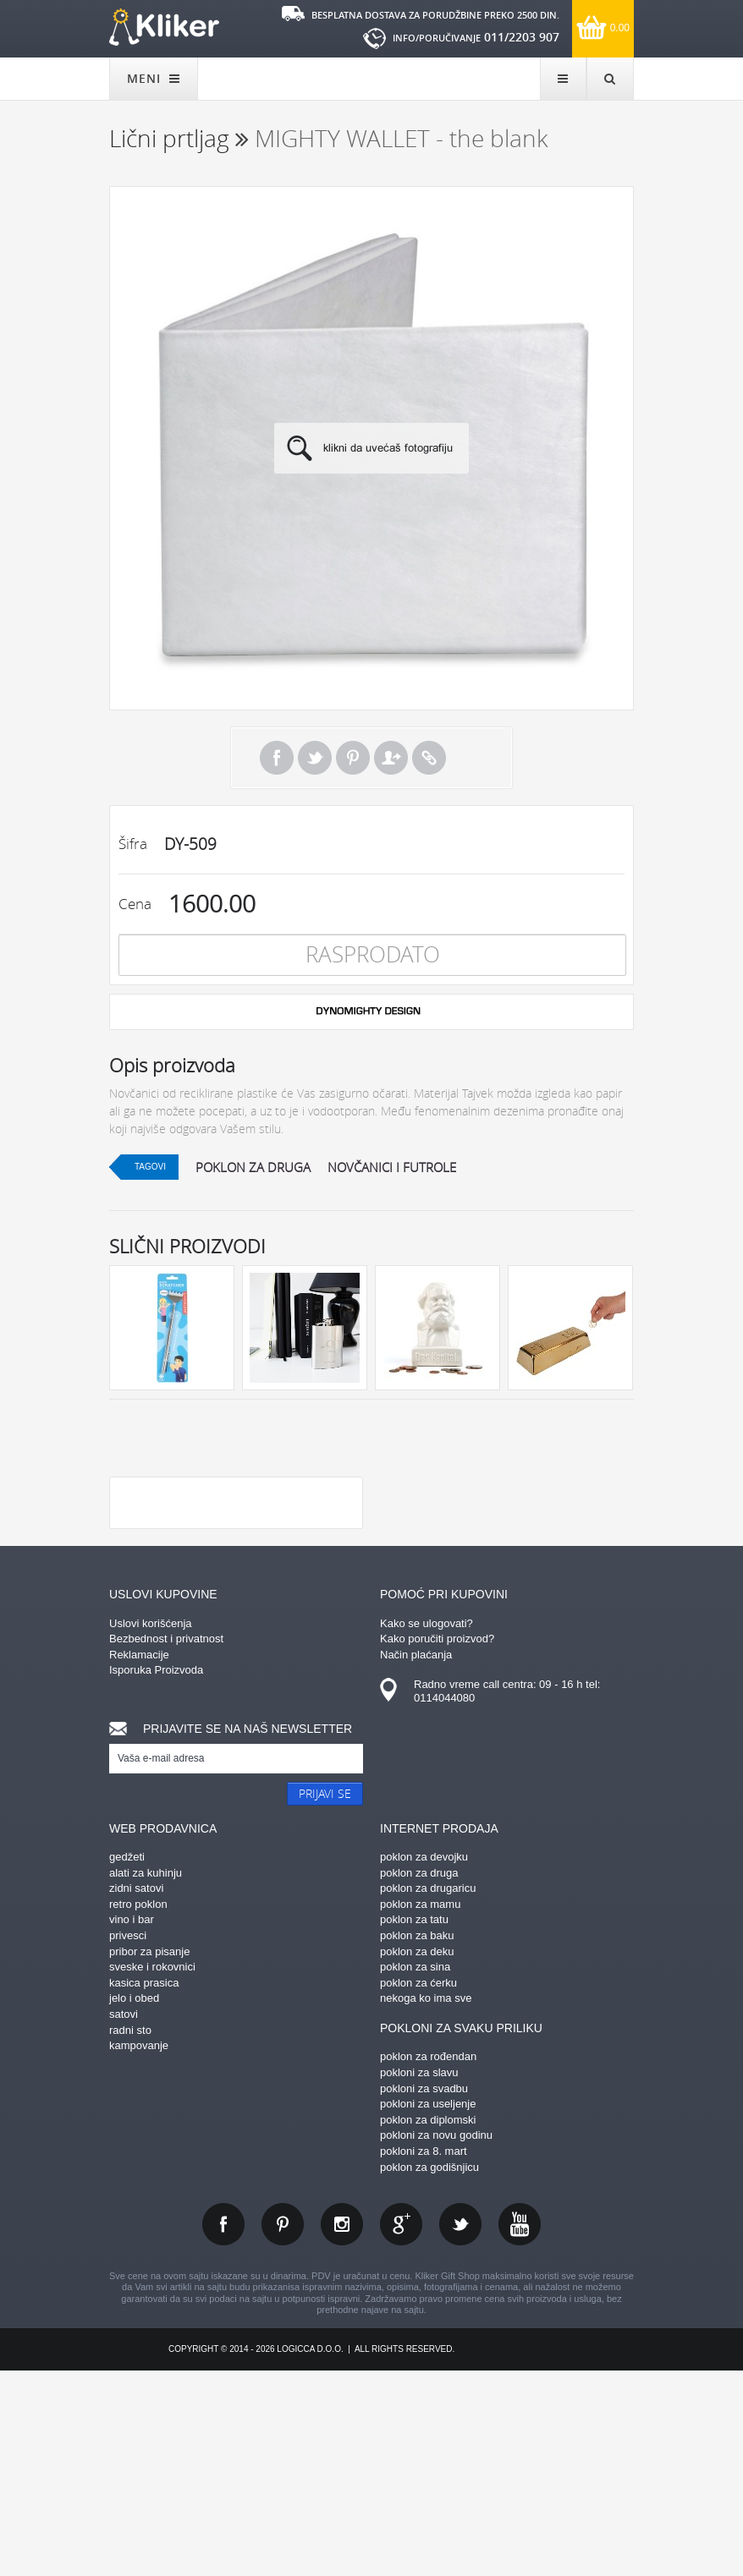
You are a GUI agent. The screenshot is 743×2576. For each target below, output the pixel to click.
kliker (164, 27)
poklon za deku (417, 2156)
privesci (127, 2140)
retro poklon (138, 2108)
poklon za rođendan (428, 2261)
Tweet (315, 758)
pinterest (282, 2429)
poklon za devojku (424, 2061)
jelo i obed (134, 2202)
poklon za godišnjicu (429, 2371)
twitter (460, 2429)
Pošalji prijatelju (391, 758)
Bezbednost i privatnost (166, 1843)
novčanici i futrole (391, 1167)
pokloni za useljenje (428, 2308)
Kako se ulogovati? (426, 1828)
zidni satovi (136, 2092)
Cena (134, 903)
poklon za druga (253, 1167)
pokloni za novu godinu (436, 2339)
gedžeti (127, 2061)
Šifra (132, 843)
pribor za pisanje (149, 2156)
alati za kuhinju (145, 2077)
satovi (123, 2218)
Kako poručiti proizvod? (437, 1843)
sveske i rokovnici (152, 2171)
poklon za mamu (420, 2108)
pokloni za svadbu (424, 2293)
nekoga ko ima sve (425, 2202)
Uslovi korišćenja (150, 1828)
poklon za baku (417, 2140)
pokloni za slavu (419, 2277)
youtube (519, 2429)
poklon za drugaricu (428, 2092)
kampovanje (138, 2250)
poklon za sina (415, 2171)
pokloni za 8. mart (423, 2355)
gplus (401, 2429)
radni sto (130, 2234)
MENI (153, 78)
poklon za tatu (414, 2124)
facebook (223, 2429)
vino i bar (131, 2124)
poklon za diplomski (428, 2324)
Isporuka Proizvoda (156, 1874)
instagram (342, 2429)
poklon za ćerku (418, 2187)
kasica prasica (144, 2187)
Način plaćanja (416, 1859)
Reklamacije (139, 1859)
